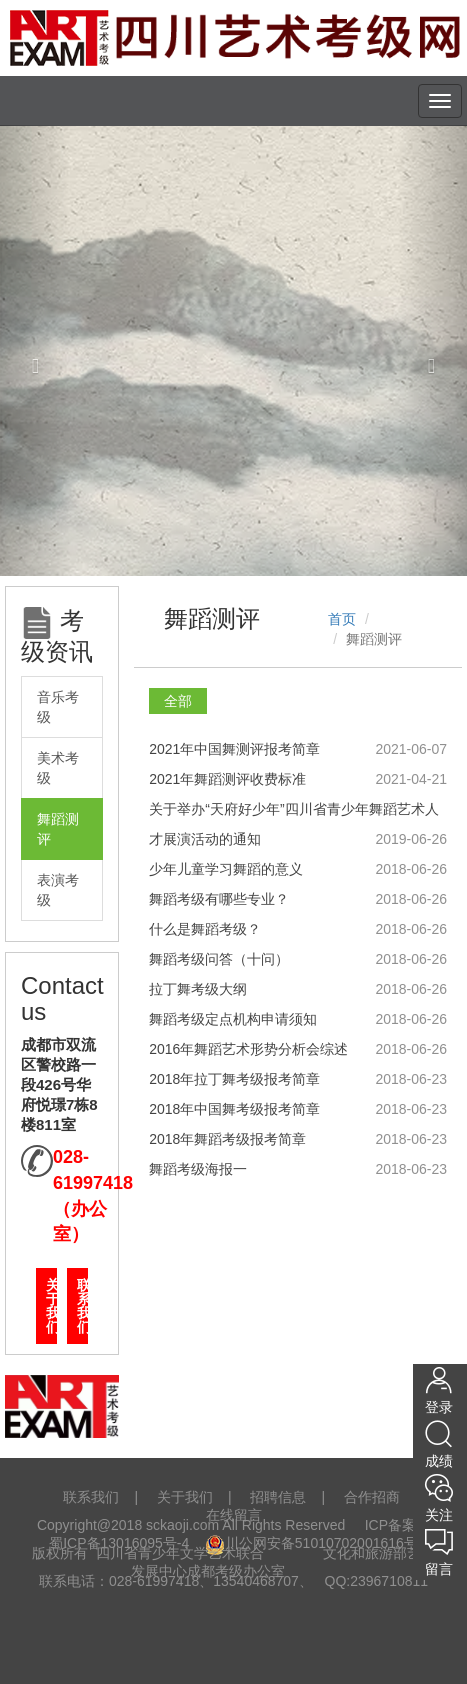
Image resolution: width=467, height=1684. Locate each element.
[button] (35, 350)
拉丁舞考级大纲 (198, 989)
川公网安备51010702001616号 (311, 1543)
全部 (178, 701)
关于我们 (51, 1306)
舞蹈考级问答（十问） (219, 959)
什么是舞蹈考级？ (205, 929)
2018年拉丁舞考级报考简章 (234, 1079)
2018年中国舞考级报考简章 (234, 1109)
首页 (342, 619)
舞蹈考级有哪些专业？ (219, 899)
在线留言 (234, 1515)
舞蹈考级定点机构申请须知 (233, 1019)
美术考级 (58, 768)
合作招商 (372, 1497)
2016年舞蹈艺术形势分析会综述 (248, 1049)
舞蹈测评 (58, 829)
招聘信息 (278, 1497)
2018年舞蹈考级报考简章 (227, 1139)
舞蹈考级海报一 (198, 1169)
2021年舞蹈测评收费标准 (227, 779)
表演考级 (58, 890)
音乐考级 (58, 707)
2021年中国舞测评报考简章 (234, 749)
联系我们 (82, 1306)
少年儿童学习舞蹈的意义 (226, 869)
